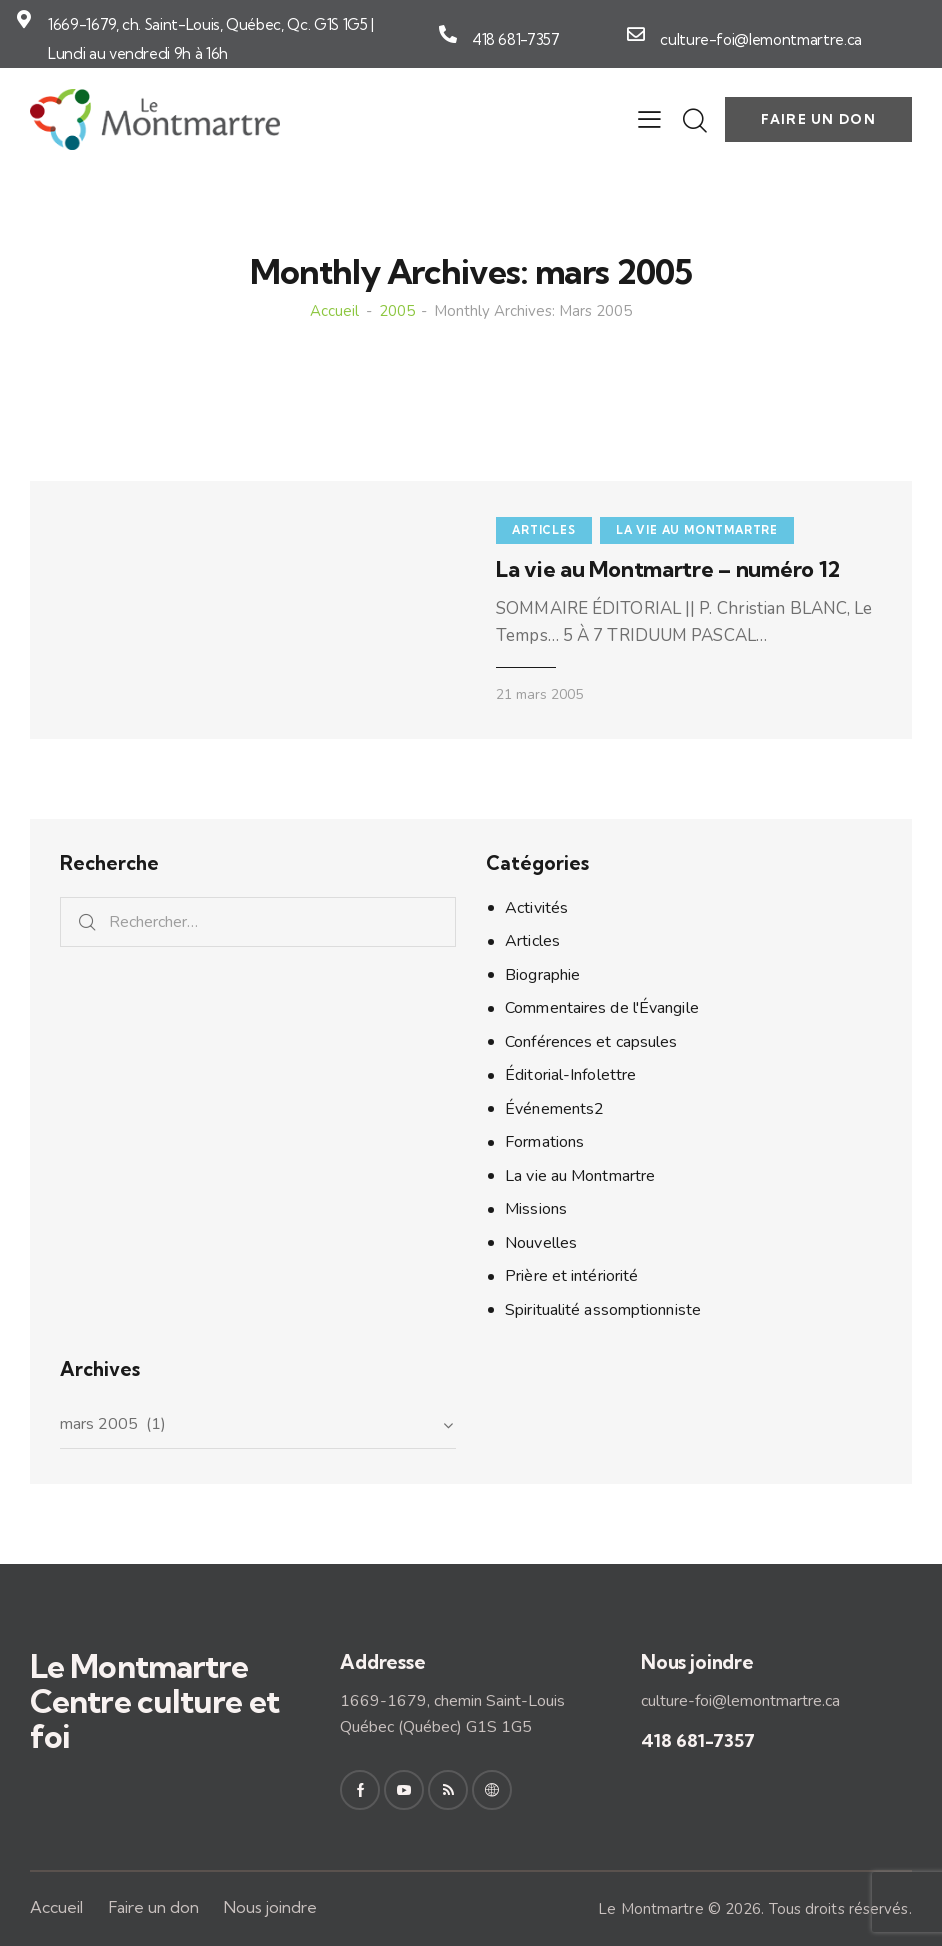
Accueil (334, 311)
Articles (543, 530)
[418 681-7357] (448, 34)
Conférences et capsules (591, 1042)
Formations (544, 1142)
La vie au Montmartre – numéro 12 (668, 569)
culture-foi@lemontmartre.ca (761, 39)
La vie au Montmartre (697, 530)
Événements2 (554, 1109)
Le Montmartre (650, 1909)
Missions (536, 1209)
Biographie (542, 975)
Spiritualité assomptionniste (603, 1310)
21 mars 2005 (539, 694)
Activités (536, 908)
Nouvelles (541, 1243)
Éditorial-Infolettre (570, 1075)
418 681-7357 (516, 39)
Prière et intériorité (571, 1276)
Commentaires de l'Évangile (602, 1008)
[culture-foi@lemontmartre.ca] (636, 34)
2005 (397, 311)
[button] (649, 120)
